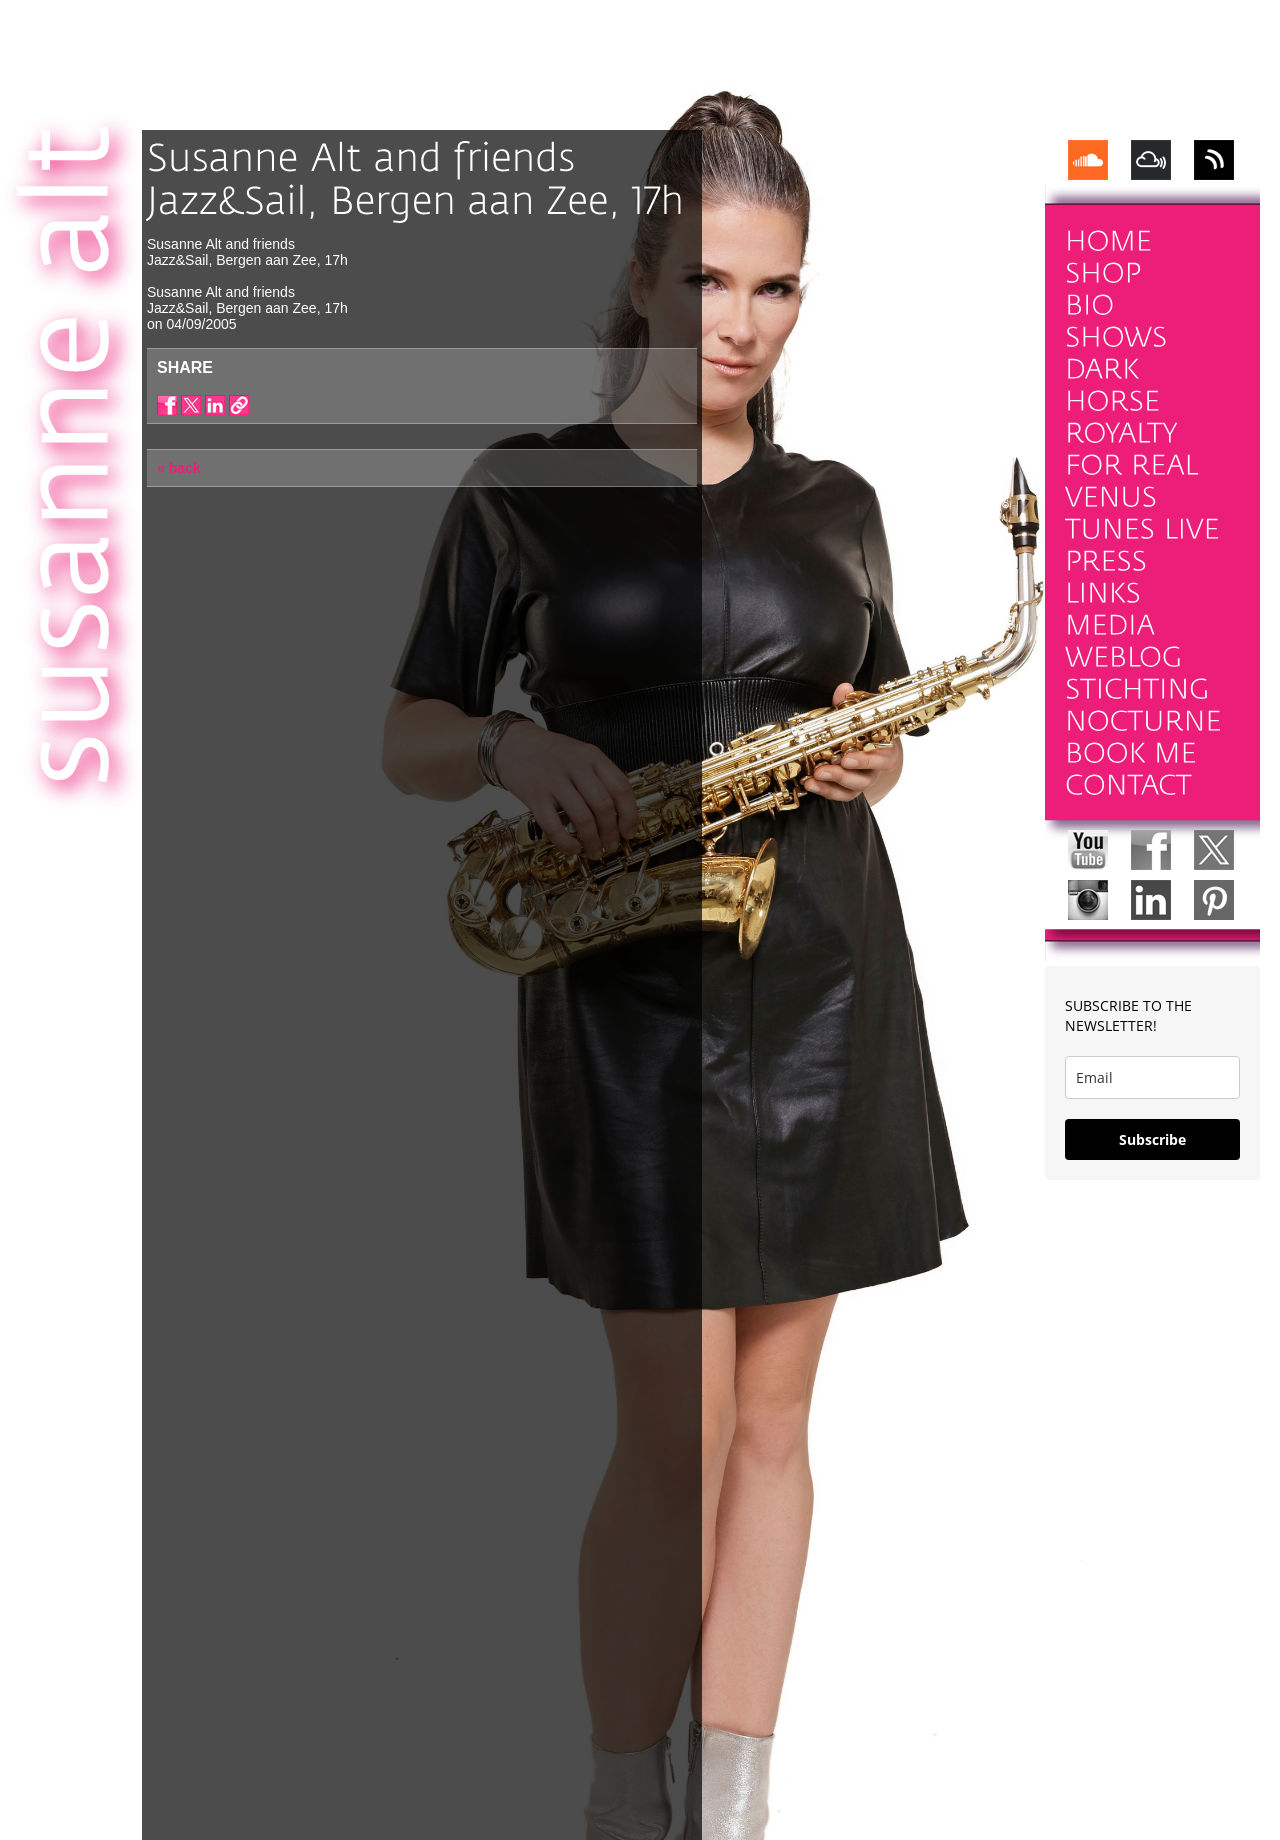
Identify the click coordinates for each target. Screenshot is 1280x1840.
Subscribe (1152, 1139)
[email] (1152, 1077)
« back (179, 468)
